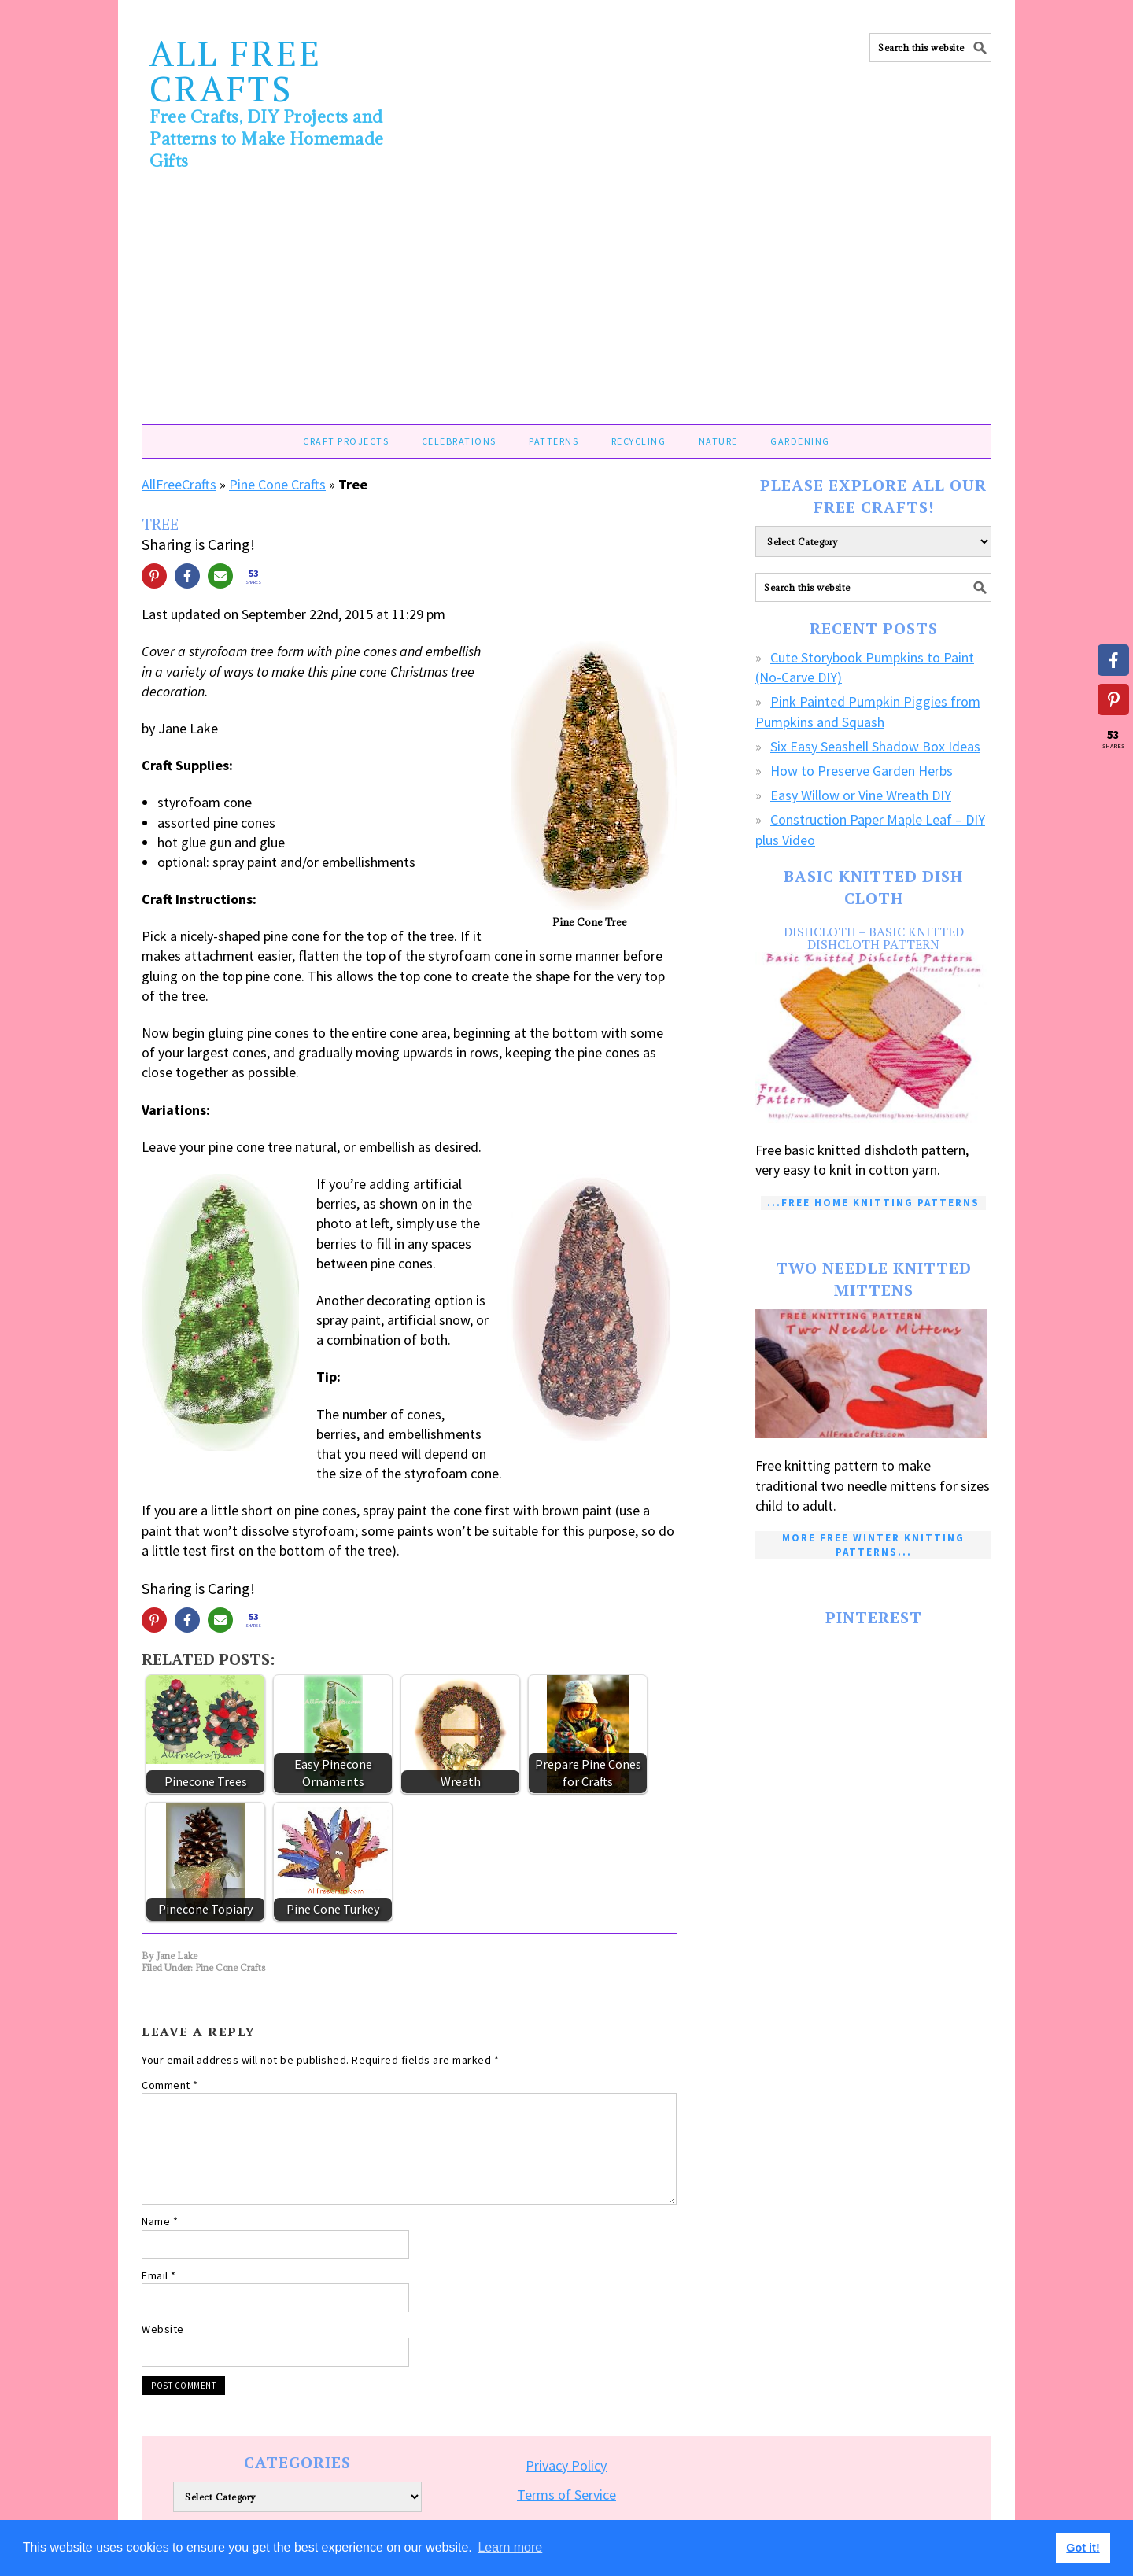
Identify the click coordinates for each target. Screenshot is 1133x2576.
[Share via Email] (220, 576)
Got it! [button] (1082, 2547)
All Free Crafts (235, 70)
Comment (170, 2085)
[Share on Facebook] (187, 576)
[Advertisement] (566, 306)
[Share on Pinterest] (154, 576)
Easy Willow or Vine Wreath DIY (860, 795)
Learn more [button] (510, 2547)
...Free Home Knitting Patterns (873, 1202)
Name (160, 2221)
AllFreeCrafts (179, 484)
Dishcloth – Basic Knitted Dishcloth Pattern (874, 938)
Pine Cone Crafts (277, 484)
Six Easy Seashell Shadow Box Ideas (875, 746)
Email (159, 2275)
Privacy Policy (566, 2465)
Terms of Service (566, 2495)
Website (163, 2329)
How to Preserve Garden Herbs (861, 771)
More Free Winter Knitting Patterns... (873, 1545)
